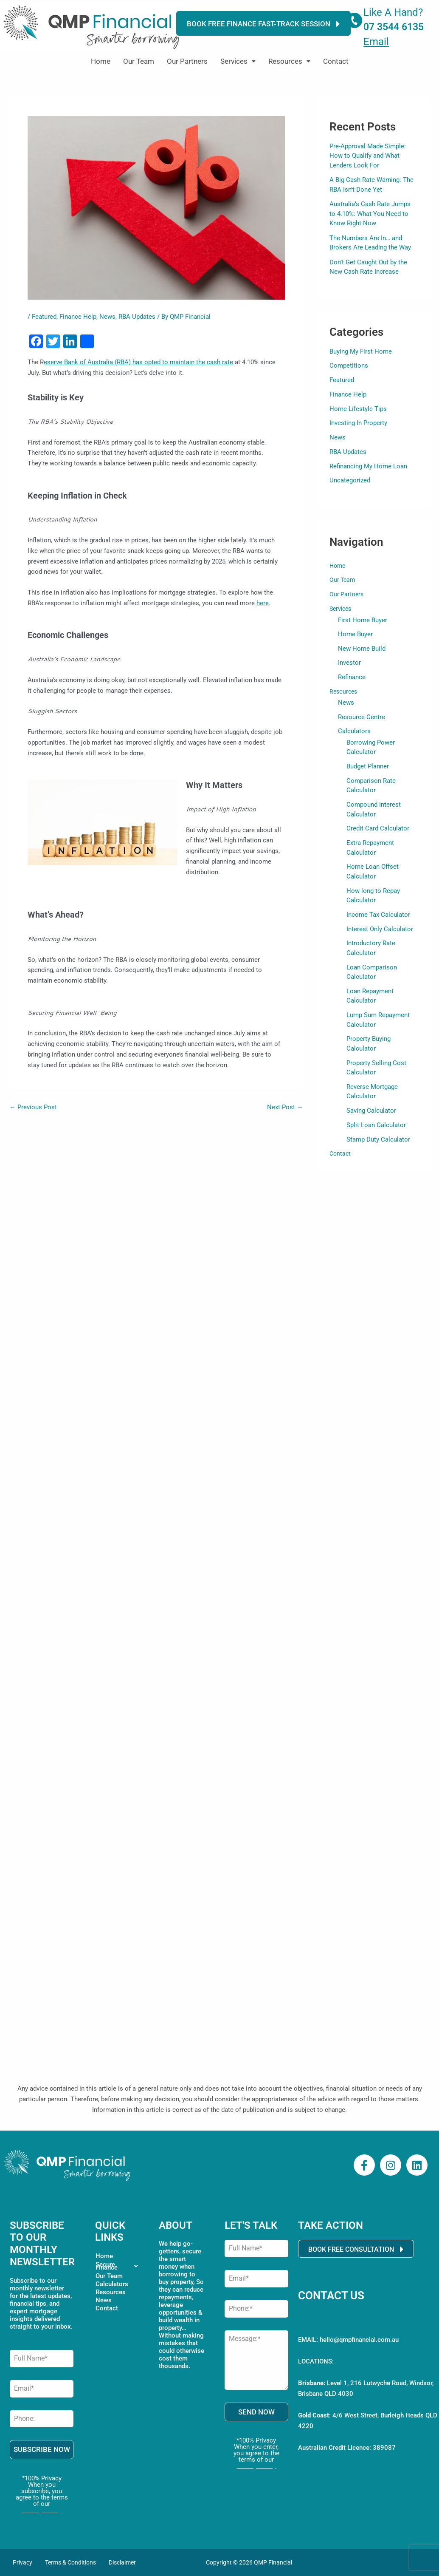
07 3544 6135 (393, 27)
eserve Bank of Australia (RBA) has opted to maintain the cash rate (138, 362)
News (107, 316)
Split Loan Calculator (373, 1107)
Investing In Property (358, 423)
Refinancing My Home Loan (368, 466)
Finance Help (77, 316)
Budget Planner (366, 767)
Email (376, 42)
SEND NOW (256, 2412)
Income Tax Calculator (375, 911)
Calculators (354, 733)
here (262, 603)
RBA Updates (136, 316)
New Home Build (362, 649)
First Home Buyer (362, 620)
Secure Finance (119, 2267)
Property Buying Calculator (381, 1033)
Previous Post (33, 1107)
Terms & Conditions (70, 2562)
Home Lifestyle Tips (358, 409)
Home (100, 61)
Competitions (348, 365)
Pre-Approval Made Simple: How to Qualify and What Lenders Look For (367, 155)
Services (238, 61)
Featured (44, 316)
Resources (289, 61)
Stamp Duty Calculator (376, 1121)
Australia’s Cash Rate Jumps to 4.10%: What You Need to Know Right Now (370, 213)
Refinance (352, 678)
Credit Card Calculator (375, 828)
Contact (336, 61)
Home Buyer (355, 634)
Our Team (138, 61)
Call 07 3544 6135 (343, 2318)
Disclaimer (122, 2562)
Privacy (22, 2562)
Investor (349, 663)
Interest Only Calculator (377, 925)
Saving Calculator (369, 1093)
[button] (238, 61)
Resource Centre (361, 718)
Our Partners (187, 61)
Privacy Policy (42, 2510)
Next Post (285, 1107)
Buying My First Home (360, 351)
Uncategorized (349, 480)
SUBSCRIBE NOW (42, 2450)
